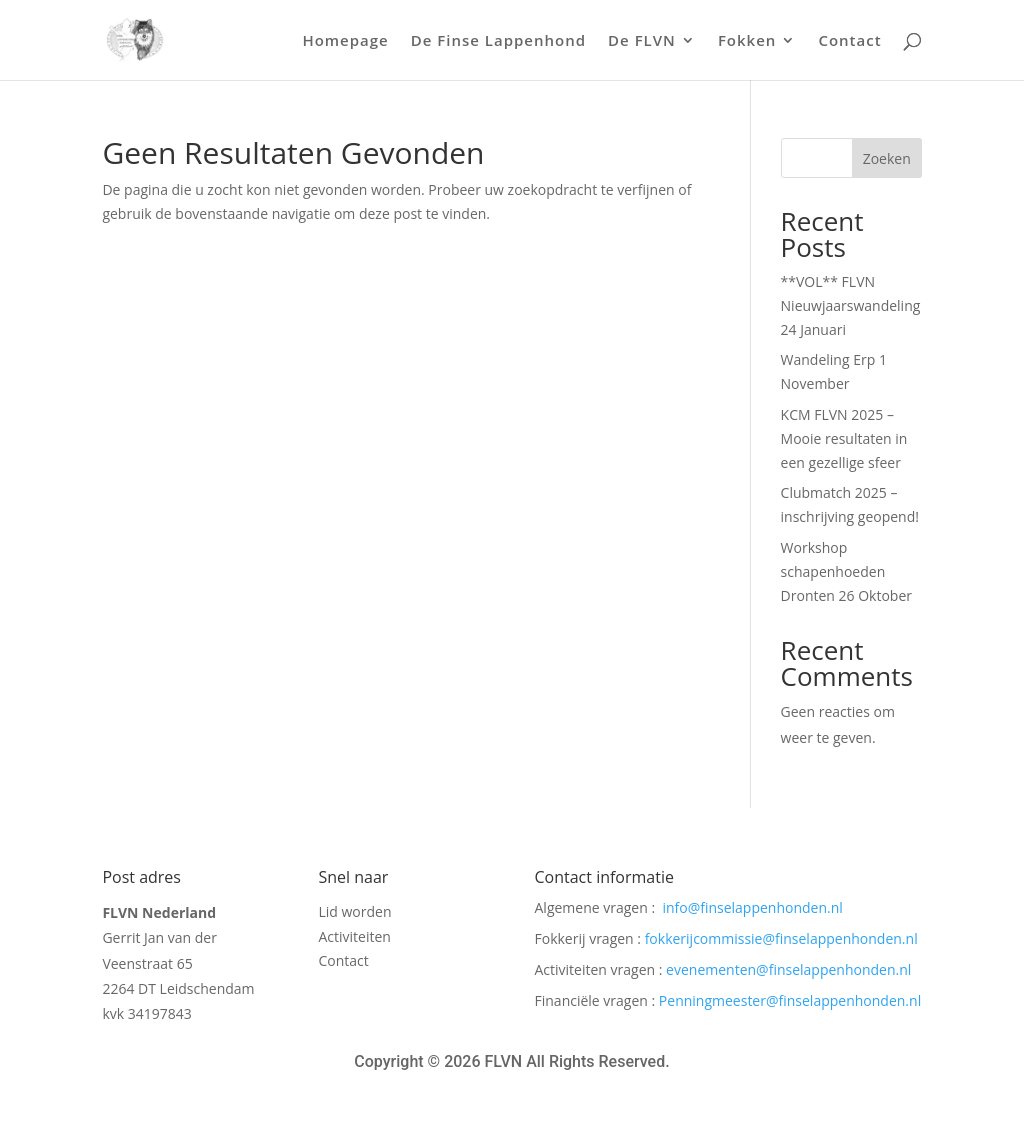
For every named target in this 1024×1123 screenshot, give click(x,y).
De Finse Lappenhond (498, 41)
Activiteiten (354, 939)
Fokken (747, 41)
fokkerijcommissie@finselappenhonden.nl (781, 938)
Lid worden (354, 914)
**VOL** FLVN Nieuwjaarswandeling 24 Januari (851, 305)
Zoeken (887, 158)
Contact (849, 41)
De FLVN (642, 41)
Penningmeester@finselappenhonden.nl (790, 1000)
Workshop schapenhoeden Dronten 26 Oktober (846, 571)
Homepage (345, 41)
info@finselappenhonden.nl (752, 907)
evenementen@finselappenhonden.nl (788, 969)
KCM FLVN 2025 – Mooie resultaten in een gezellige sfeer (844, 438)
